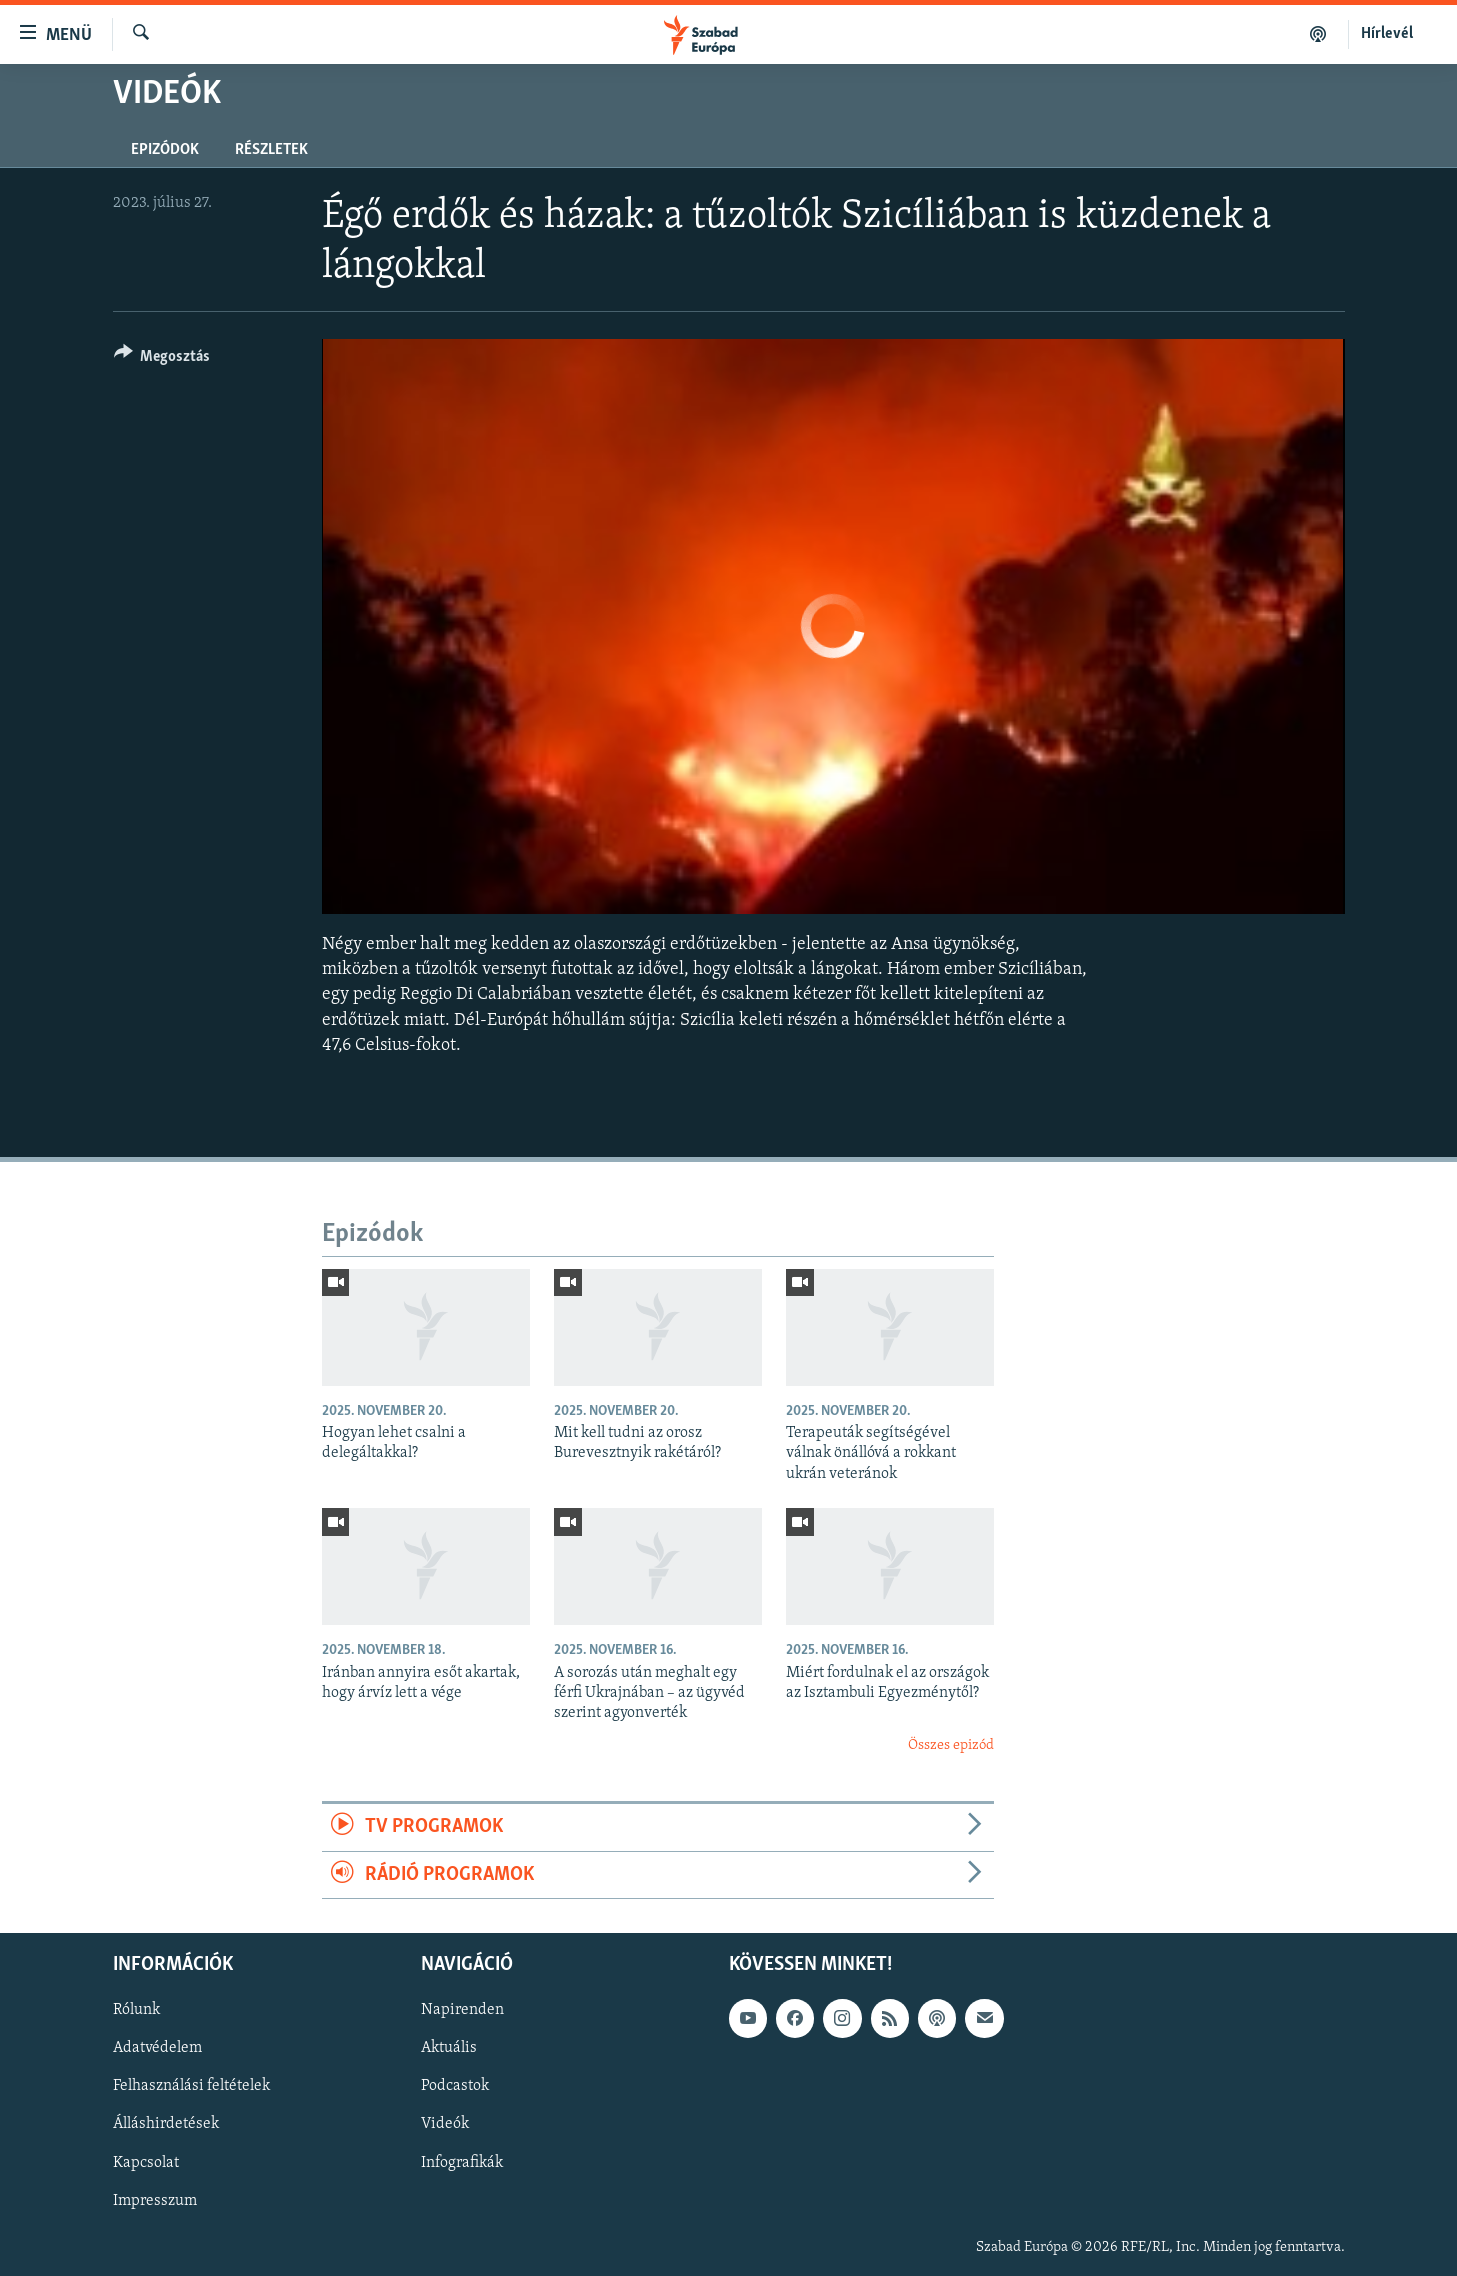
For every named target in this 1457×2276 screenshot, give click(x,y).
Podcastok (455, 2086)
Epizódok (165, 150)
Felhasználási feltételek (191, 2086)
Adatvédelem (157, 2048)
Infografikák (462, 2162)
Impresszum (155, 2200)
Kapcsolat (146, 2162)
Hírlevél (1387, 34)
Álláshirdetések (166, 2124)
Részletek (271, 150)
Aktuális (449, 2048)
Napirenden (462, 2010)
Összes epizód (951, 1745)
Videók (445, 2124)
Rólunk (136, 2010)
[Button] (162, 359)
